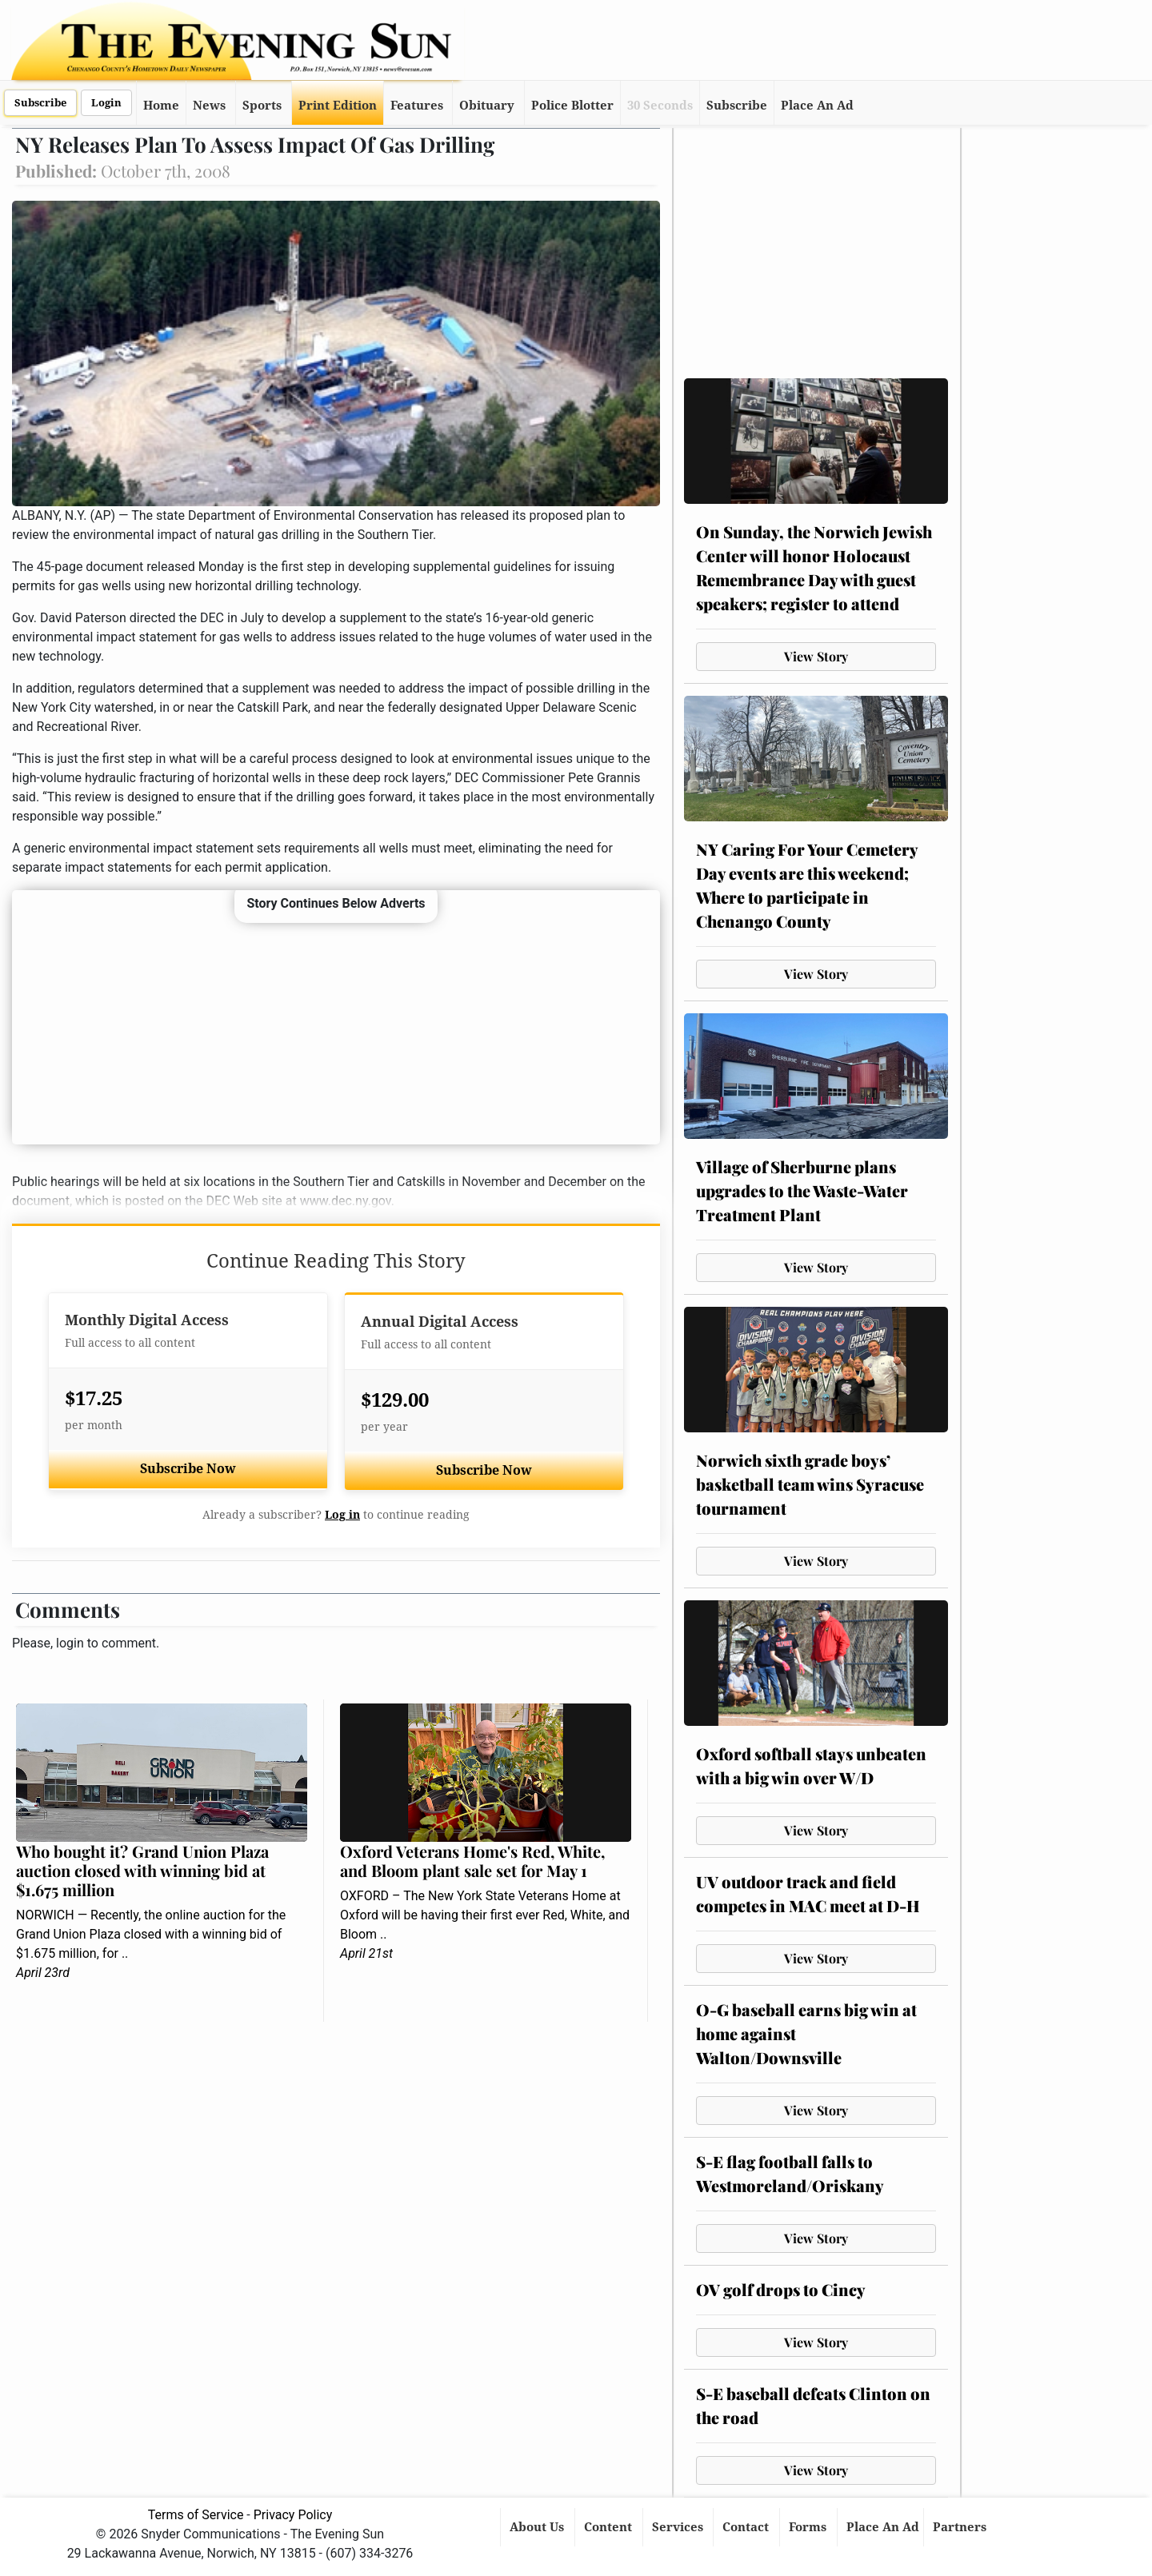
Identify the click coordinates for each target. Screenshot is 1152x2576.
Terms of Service (196, 2514)
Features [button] (416, 105)
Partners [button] (961, 2527)
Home (161, 105)
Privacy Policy (293, 2514)
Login (106, 103)
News (209, 105)
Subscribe (40, 103)
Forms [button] (809, 2527)
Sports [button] (262, 105)
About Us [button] (538, 2527)
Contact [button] (747, 2527)
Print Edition (337, 105)
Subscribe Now (188, 1468)
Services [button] (679, 2527)
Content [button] (609, 2527)
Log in (342, 1514)
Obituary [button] (486, 105)
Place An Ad (817, 105)
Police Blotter (572, 105)
